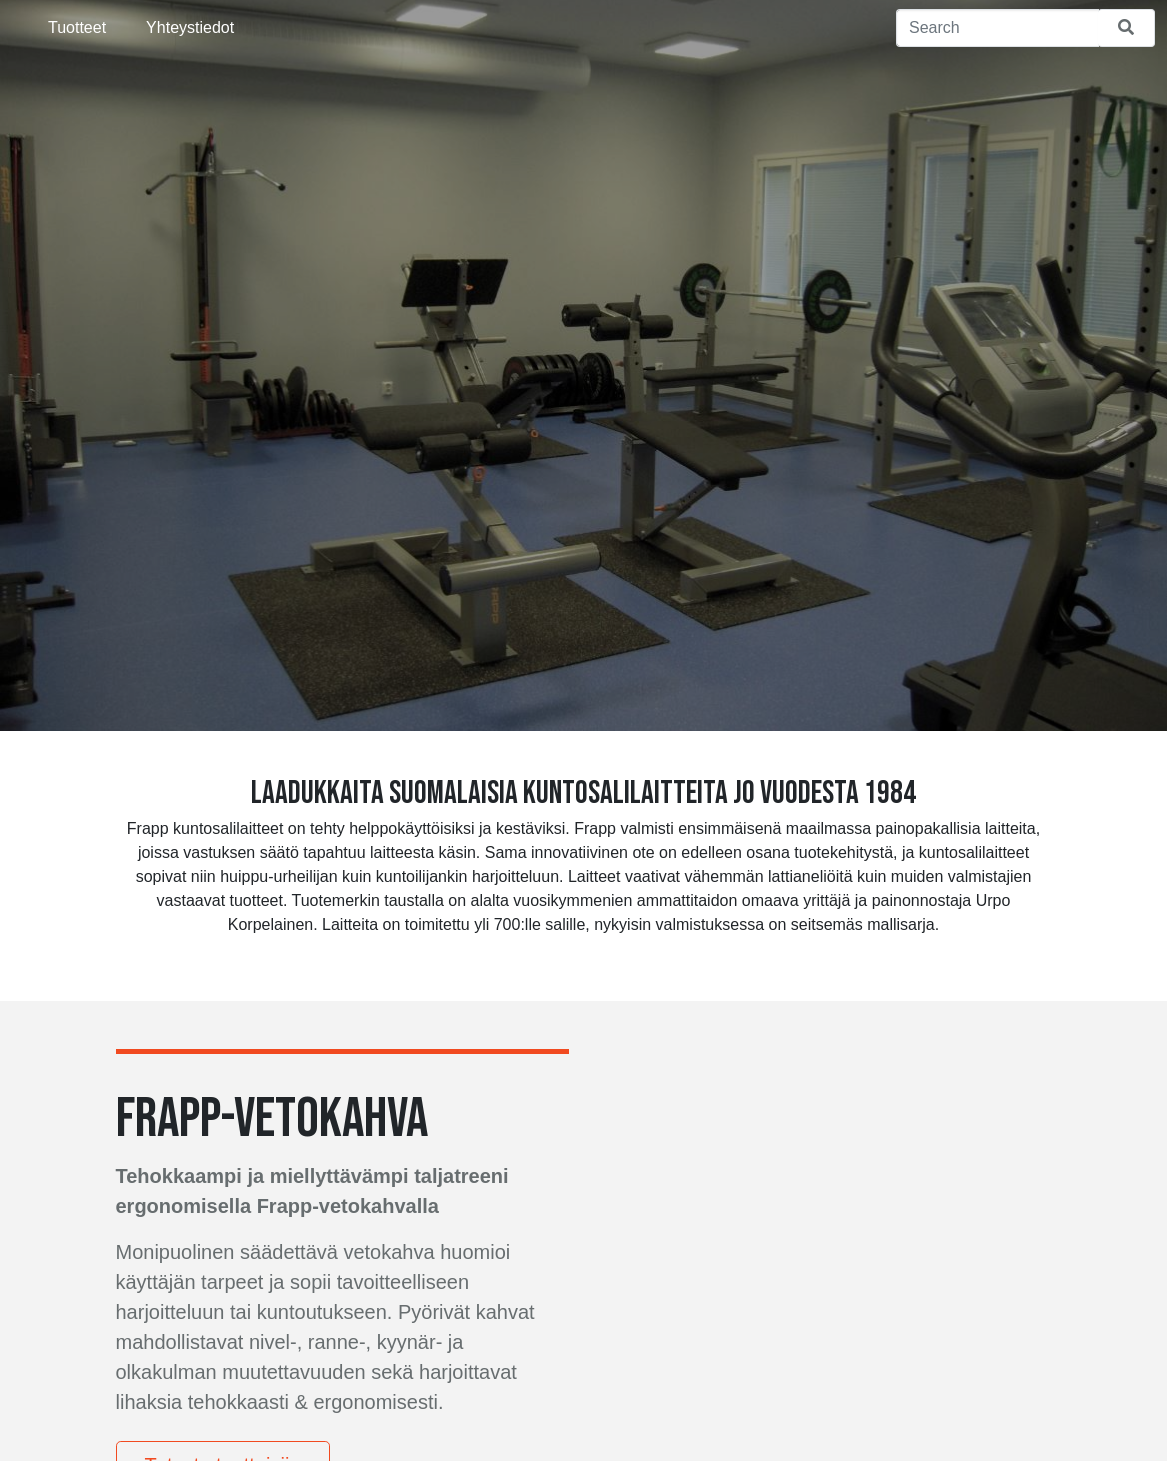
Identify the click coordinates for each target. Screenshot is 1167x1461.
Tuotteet (77, 27)
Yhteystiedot (190, 27)
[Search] (997, 28)
